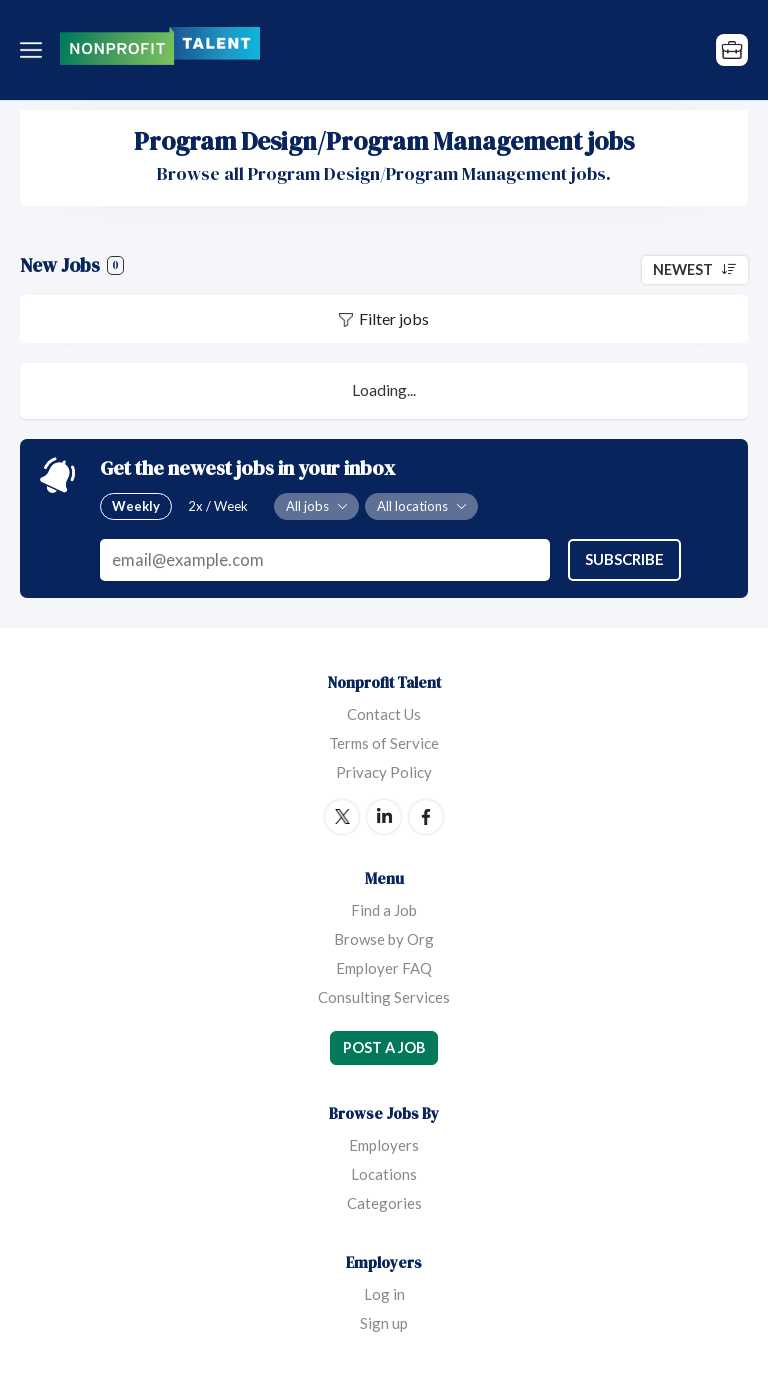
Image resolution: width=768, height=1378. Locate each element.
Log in (384, 1294)
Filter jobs (394, 318)
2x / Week (218, 506)
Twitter (342, 817)
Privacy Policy (384, 772)
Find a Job (384, 910)
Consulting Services (384, 997)
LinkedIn (384, 817)
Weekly (136, 506)
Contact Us (384, 714)
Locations (384, 1174)
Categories (384, 1203)
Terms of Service (384, 743)
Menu (35, 50)
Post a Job (384, 1047)
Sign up (384, 1323)
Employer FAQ (384, 968)
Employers (384, 1145)
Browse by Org (384, 939)
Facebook (426, 817)
